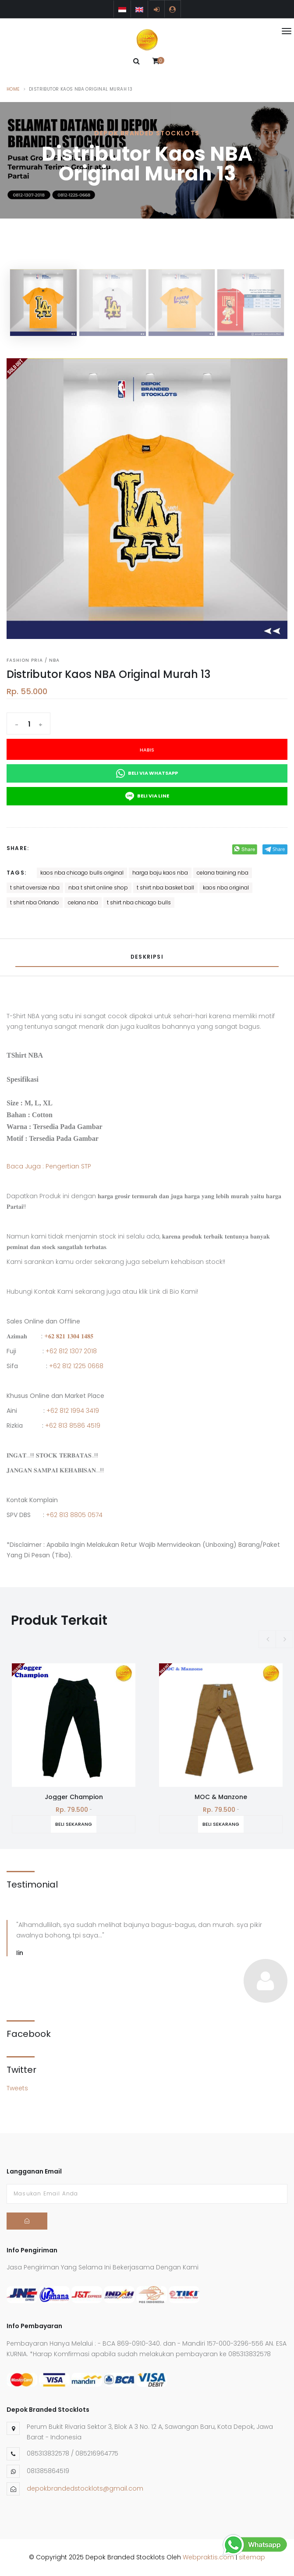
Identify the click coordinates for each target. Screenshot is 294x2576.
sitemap (252, 2557)
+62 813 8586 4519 (72, 1425)
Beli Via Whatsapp (147, 773)
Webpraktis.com (208, 2557)
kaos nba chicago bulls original (82, 872)
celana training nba (222, 872)
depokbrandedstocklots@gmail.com (85, 2488)
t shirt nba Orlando (34, 902)
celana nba (83, 902)
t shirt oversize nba (35, 887)
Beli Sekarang (60, 1824)
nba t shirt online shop (98, 887)
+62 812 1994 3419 (72, 1410)
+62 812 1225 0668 (76, 1366)
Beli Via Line (147, 796)
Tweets (17, 2088)
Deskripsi (147, 956)
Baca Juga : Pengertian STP (49, 1166)
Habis (147, 749)
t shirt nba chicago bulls (139, 902)
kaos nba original (226, 887)
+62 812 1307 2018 (71, 1351)
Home (13, 89)
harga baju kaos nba (160, 872)
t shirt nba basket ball (165, 887)
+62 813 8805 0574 (74, 1514)
